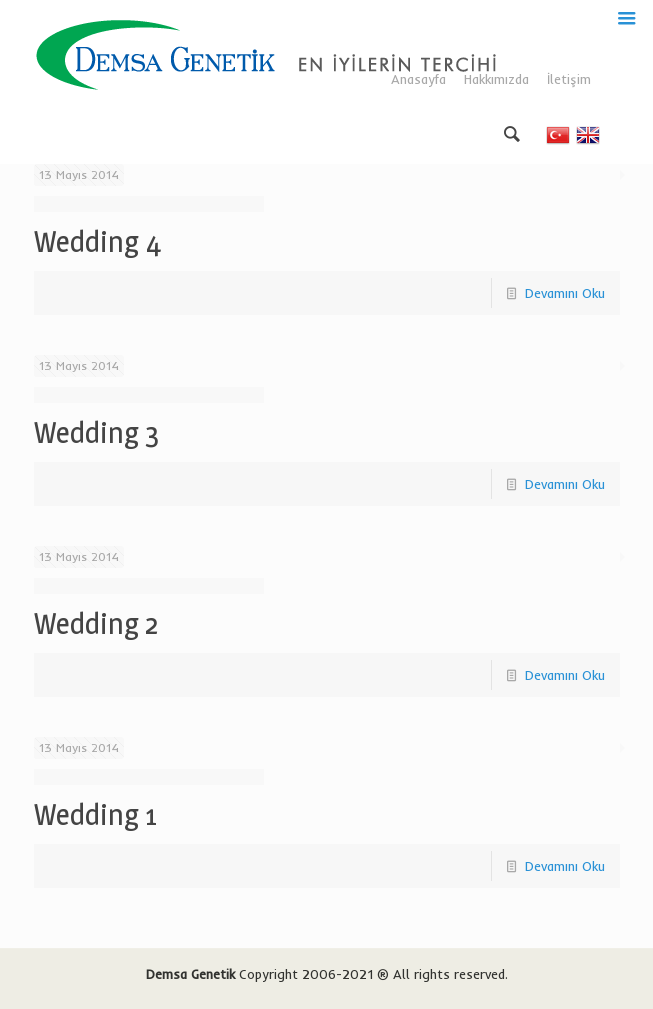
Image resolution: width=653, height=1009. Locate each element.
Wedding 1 (95, 814)
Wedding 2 (96, 623)
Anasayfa (418, 79)
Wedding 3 (96, 432)
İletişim (569, 79)
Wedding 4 (97, 241)
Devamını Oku (565, 293)
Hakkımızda (496, 79)
